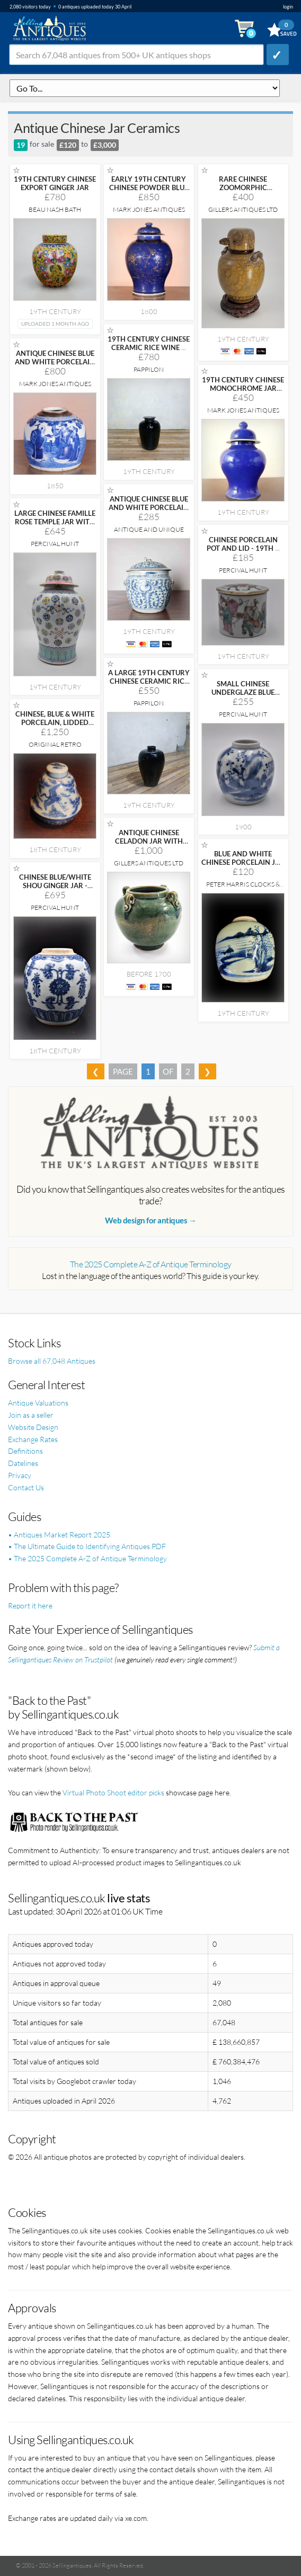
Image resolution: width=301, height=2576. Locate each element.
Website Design (33, 1427)
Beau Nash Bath (55, 209)
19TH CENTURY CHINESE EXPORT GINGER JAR (55, 183)
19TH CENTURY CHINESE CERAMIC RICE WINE (149, 343)
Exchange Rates (33, 1439)
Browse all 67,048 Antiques (51, 1360)
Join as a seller (31, 1414)
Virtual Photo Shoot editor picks (113, 1792)
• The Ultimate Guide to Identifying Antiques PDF (87, 1546)
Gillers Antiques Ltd (243, 209)
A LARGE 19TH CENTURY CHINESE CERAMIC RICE (149, 681)
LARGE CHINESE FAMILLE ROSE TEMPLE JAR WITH (54, 521)
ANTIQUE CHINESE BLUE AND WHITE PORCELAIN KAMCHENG (149, 507)
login (288, 7)
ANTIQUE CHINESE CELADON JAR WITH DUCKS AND (149, 841)
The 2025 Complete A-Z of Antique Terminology (151, 1264)
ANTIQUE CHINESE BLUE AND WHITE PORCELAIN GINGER (55, 361)
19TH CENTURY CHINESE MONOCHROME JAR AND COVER (243, 388)
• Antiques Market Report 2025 (59, 1534)
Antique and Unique (149, 529)
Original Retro (55, 744)
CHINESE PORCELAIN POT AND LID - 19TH (243, 543)
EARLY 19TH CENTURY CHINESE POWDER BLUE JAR (148, 187)
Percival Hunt (55, 544)
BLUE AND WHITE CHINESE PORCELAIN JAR (243, 862)
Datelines (23, 1463)
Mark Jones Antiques (149, 209)
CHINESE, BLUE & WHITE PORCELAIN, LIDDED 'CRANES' (54, 722)
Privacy (19, 1475)
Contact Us (26, 1487)
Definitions (25, 1450)
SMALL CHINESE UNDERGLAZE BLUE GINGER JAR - (243, 692)
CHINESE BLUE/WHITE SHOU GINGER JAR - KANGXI (55, 885)
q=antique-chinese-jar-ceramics (145, 88)
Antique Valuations (38, 1402)
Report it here (30, 1605)
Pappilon (149, 369)
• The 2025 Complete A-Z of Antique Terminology (87, 1558)
